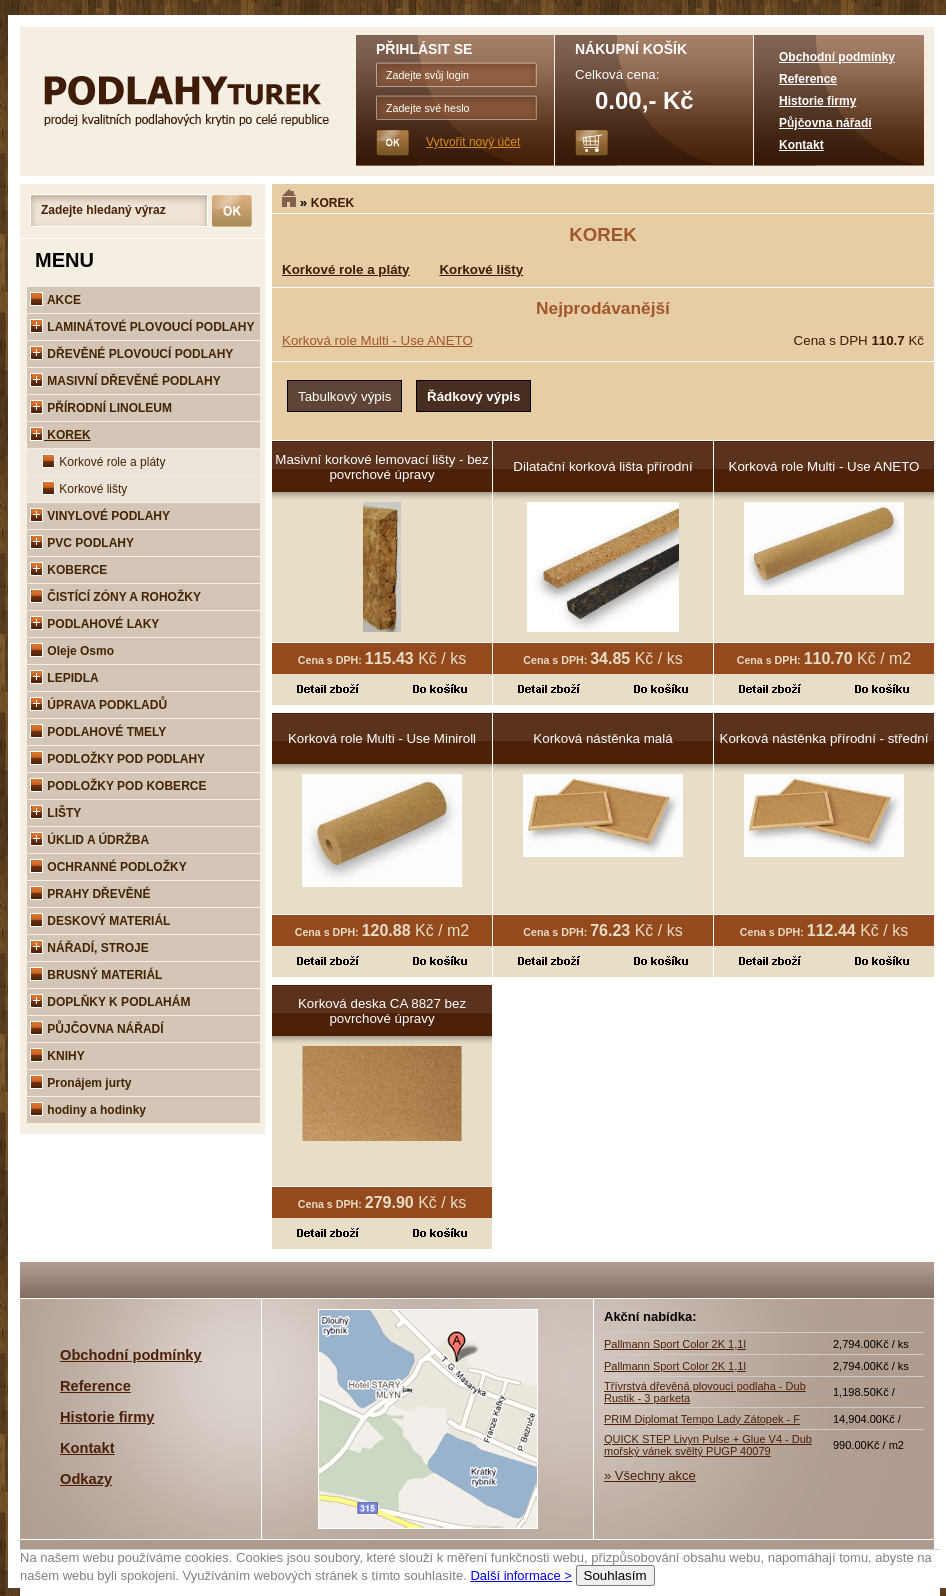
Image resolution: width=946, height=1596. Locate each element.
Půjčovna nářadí (825, 123)
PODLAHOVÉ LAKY (94, 624)
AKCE (55, 300)
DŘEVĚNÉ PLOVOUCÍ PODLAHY (131, 354)
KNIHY (57, 1056)
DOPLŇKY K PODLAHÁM (110, 1002)
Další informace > (521, 1575)
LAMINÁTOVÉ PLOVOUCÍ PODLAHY (142, 327)
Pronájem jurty (80, 1083)
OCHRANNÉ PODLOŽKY (108, 867)
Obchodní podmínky (837, 57)
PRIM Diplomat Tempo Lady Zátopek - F (702, 1419)
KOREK (332, 203)
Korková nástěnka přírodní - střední (824, 738)
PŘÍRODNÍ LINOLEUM (101, 408)
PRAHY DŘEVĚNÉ (90, 894)
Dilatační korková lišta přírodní (602, 466)
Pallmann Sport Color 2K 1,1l (675, 1344)
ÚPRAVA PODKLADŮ (98, 705)
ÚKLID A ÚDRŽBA (89, 840)
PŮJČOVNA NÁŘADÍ (97, 1029)
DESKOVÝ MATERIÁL (100, 921)
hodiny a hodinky (88, 1110)
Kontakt (801, 145)
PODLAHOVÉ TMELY (98, 732)
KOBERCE (68, 570)
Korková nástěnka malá (602, 738)
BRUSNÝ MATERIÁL (96, 975)
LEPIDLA (64, 678)
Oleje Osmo (72, 651)
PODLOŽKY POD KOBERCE (118, 786)
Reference (808, 79)
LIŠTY (55, 813)
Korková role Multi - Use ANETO (377, 340)
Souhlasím (615, 1575)
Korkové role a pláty (103, 462)
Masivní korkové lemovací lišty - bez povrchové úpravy (381, 467)
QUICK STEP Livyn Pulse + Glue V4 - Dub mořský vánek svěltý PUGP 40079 (708, 1445)
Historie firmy (817, 101)
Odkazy (86, 1479)
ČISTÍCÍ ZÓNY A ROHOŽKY (115, 597)
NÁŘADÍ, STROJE (89, 948)
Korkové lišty (84, 489)
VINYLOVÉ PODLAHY (100, 516)
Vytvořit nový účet (473, 142)
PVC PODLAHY (82, 543)
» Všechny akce (650, 1475)
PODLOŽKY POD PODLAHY (117, 759)
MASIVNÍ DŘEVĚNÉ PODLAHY (125, 381)
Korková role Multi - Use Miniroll (382, 738)
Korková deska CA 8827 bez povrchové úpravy (382, 1011)
